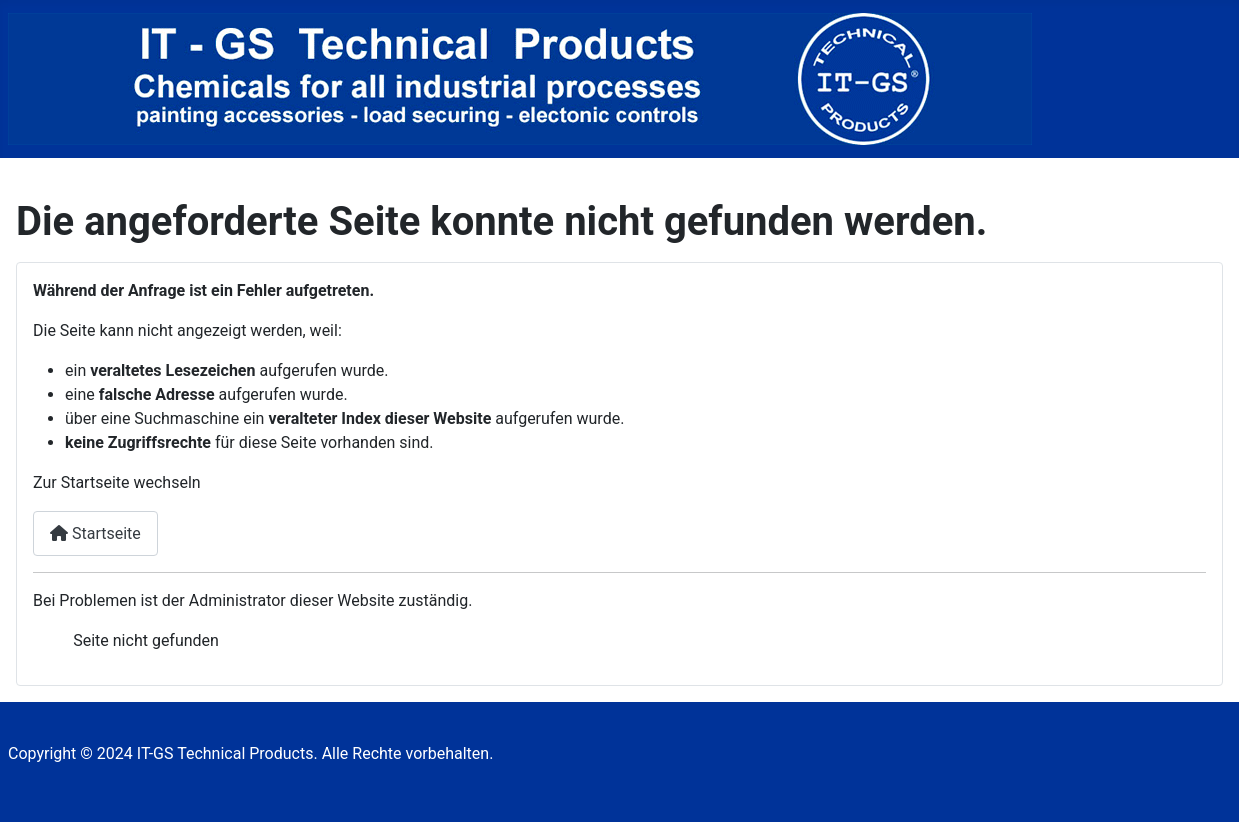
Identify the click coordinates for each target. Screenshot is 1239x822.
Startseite (95, 533)
